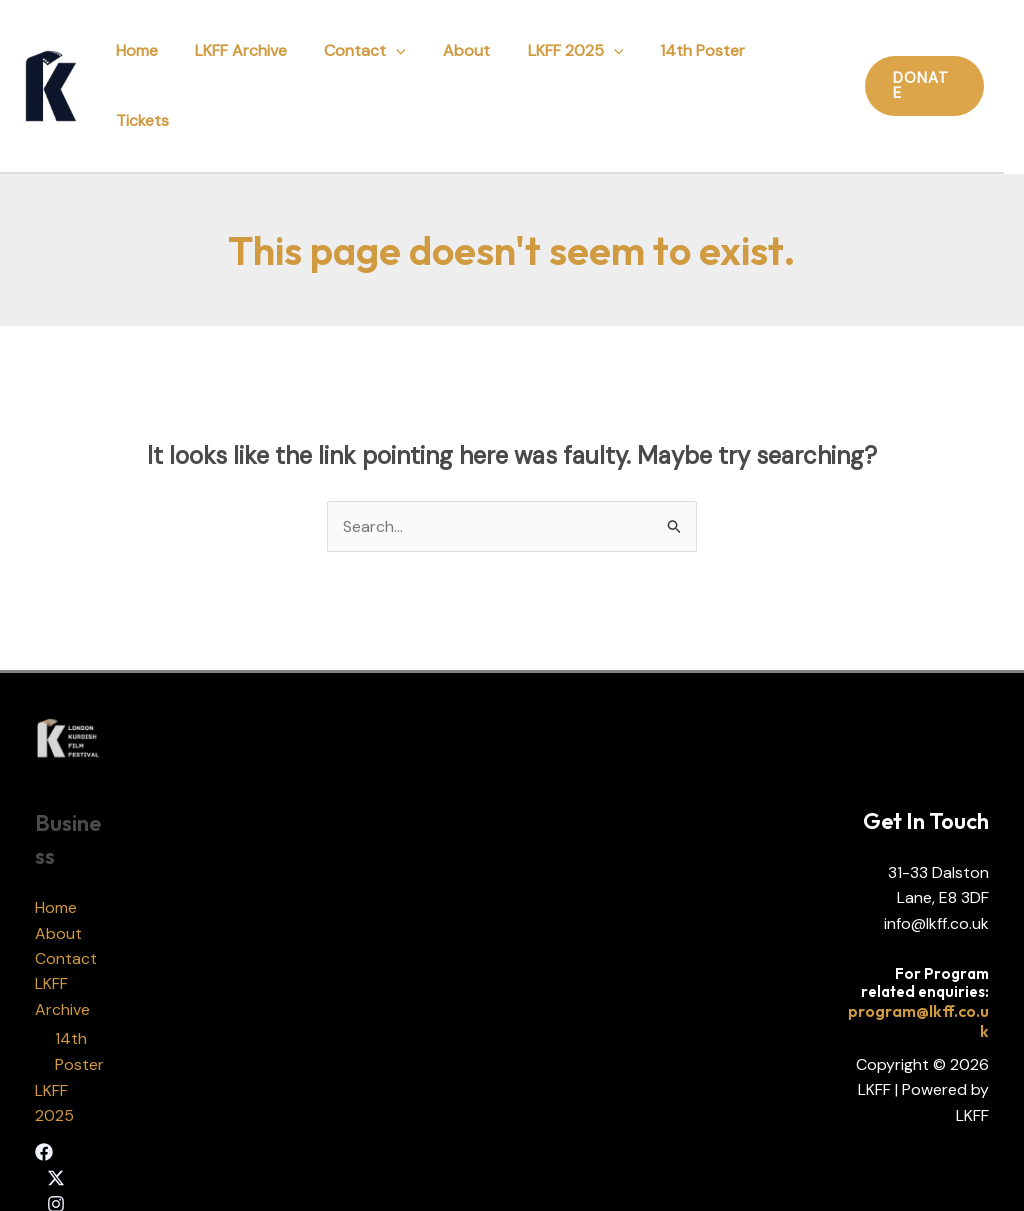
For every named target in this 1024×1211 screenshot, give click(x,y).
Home (160, 60)
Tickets (800, 60)
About (473, 60)
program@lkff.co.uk (918, 971)
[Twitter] (56, 1129)
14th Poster (699, 60)
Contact (378, 60)
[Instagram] (56, 1154)
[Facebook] (44, 1103)
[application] (409, 60)
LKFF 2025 (577, 60)
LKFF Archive (259, 60)
